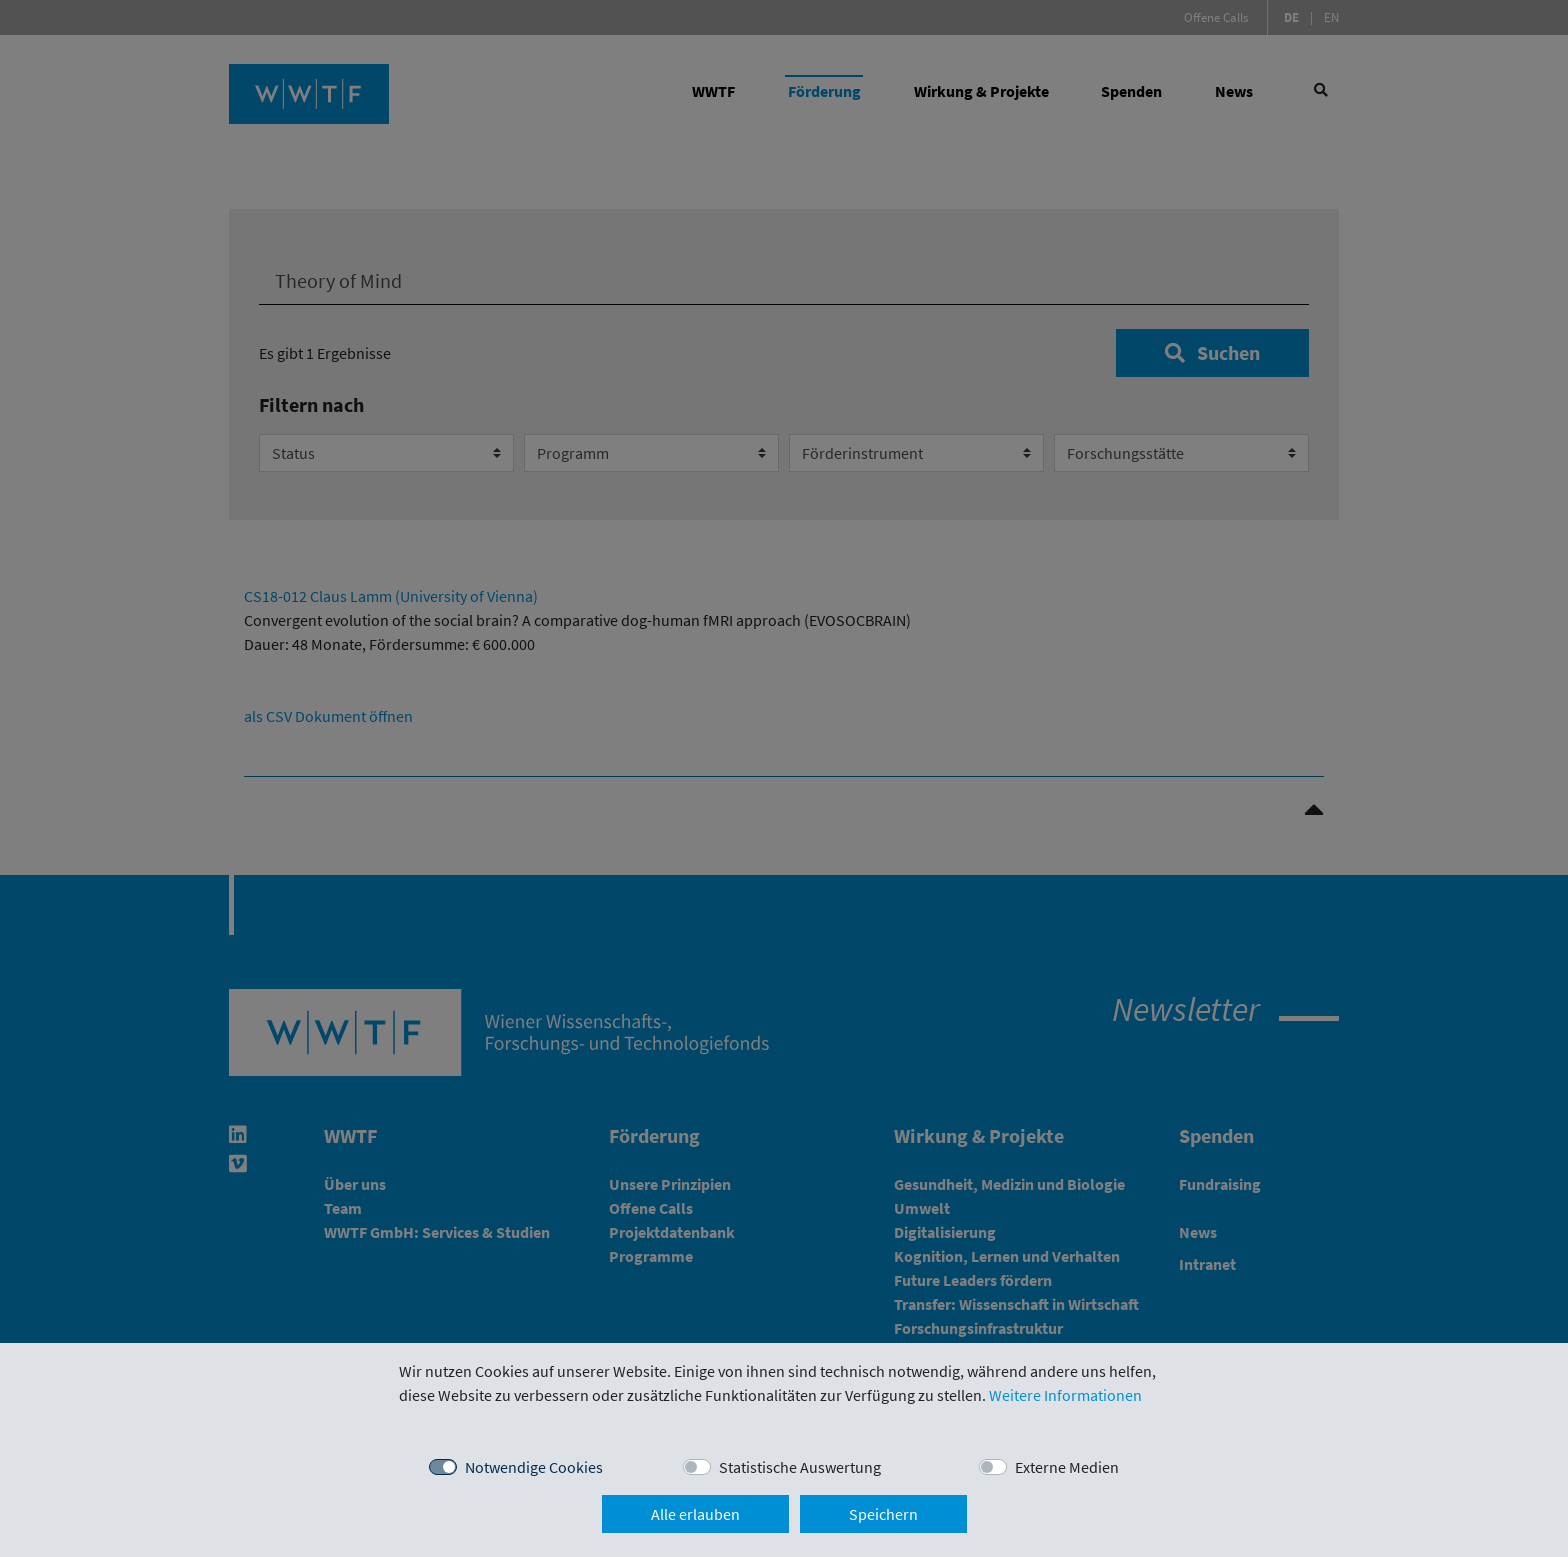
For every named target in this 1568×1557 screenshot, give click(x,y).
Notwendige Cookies (534, 1467)
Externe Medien (1067, 1467)
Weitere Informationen (1065, 1395)
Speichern (883, 1514)
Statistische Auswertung (800, 1467)
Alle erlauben (695, 1514)
